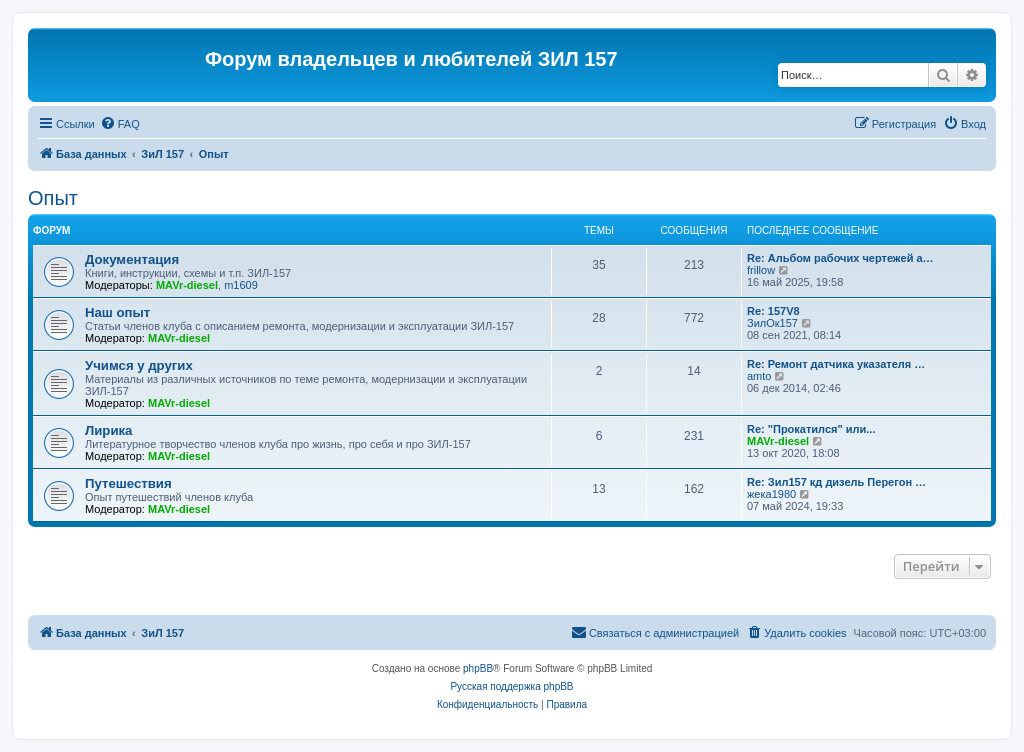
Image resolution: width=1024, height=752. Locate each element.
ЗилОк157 (772, 323)
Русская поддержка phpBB (511, 686)
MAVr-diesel (187, 285)
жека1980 (771, 494)
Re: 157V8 (773, 311)
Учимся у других (139, 365)
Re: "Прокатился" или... (811, 429)
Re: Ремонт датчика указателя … (836, 364)
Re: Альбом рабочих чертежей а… (840, 258)
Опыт (53, 198)
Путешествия (128, 483)
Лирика (108, 430)
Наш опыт (117, 312)
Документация (132, 259)
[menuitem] (120, 124)
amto (759, 376)
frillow (761, 270)
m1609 (241, 285)
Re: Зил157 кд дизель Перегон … (836, 482)
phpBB (478, 668)
